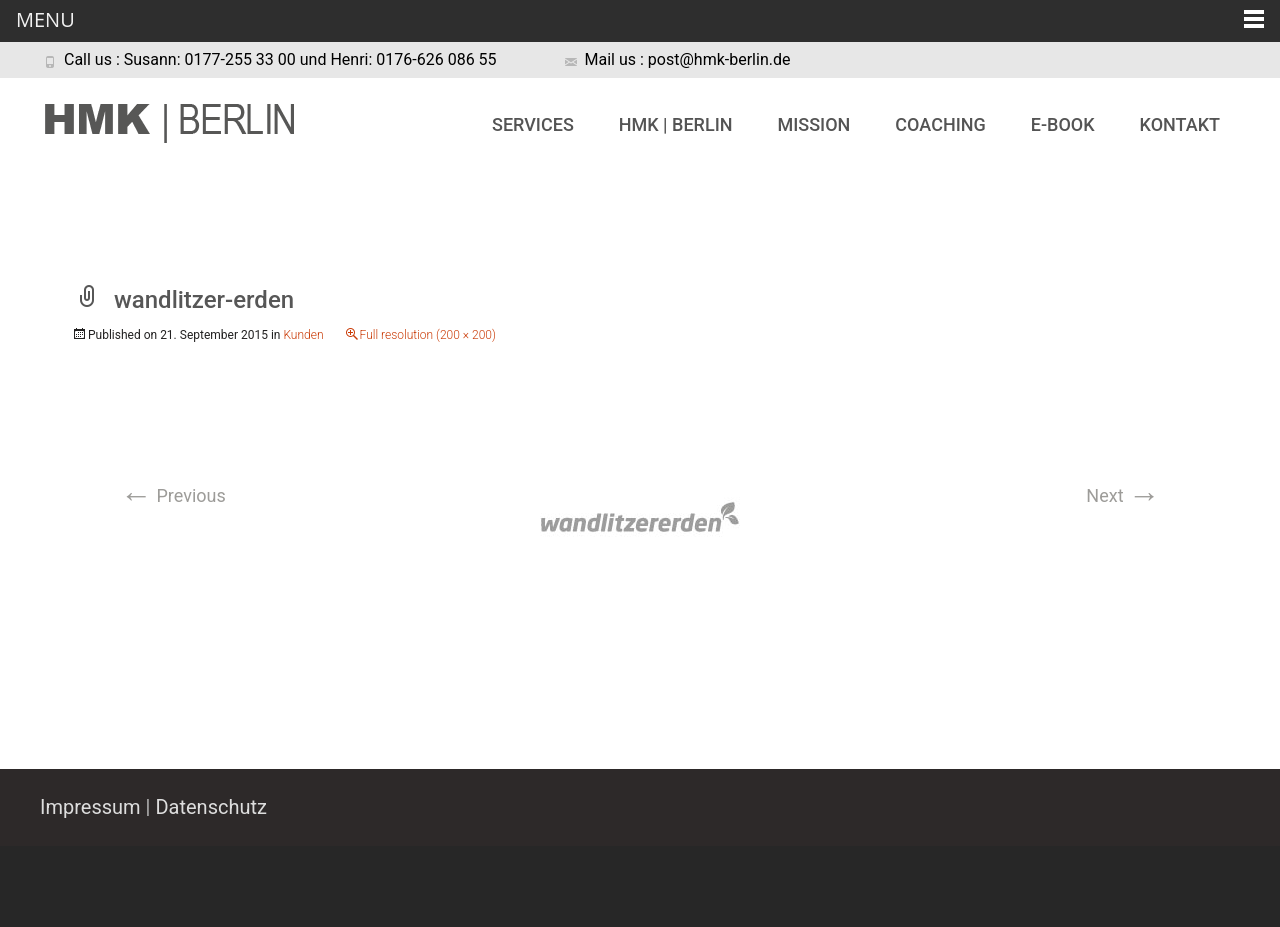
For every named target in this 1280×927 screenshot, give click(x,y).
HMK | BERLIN (676, 124)
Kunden (303, 335)
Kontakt (1180, 124)
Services (533, 124)
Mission (813, 124)
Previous (173, 495)
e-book (1063, 124)
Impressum (90, 807)
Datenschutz (211, 807)
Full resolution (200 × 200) (428, 335)
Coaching (940, 124)
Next (1123, 495)
